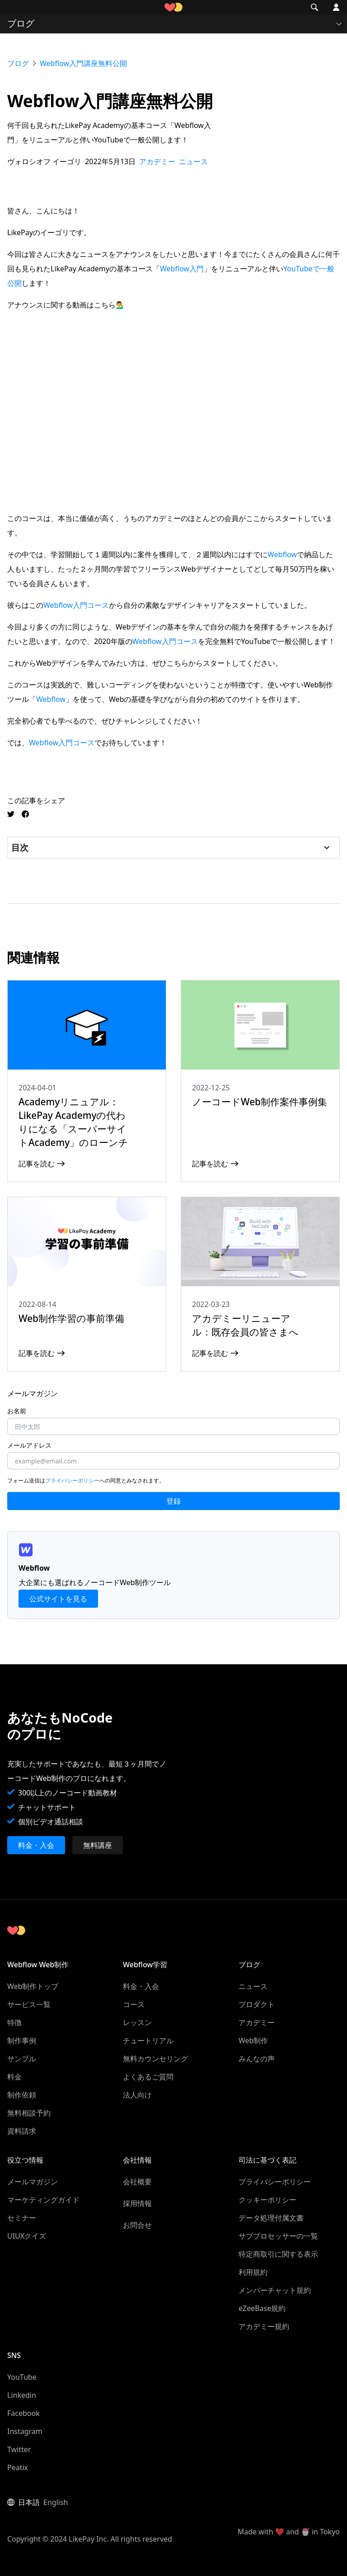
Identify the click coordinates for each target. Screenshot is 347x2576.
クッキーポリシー (267, 2200)
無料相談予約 (29, 2113)
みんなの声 (257, 2059)
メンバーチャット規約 (275, 2290)
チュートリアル (148, 2041)
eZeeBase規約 (262, 2308)
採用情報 (137, 2203)
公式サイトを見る (58, 1599)
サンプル (21, 2059)
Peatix (17, 2467)
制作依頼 (21, 2095)
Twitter (19, 2449)
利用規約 (253, 2272)
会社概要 (137, 2182)
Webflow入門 (182, 269)
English (55, 2502)
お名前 (16, 1411)
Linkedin (21, 2395)
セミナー (21, 2218)
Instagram (24, 2431)
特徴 (14, 2022)
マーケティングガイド (43, 2200)
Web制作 (253, 2041)
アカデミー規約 (264, 2326)
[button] (12, 7)
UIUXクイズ (26, 2236)
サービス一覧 (29, 2004)
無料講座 (97, 1845)
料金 (14, 2077)
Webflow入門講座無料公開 (83, 63)
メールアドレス (29, 1445)
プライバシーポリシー (72, 1480)
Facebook (23, 2413)
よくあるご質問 (148, 2077)
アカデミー (257, 2022)
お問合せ (137, 2225)
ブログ (18, 63)
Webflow (282, 554)
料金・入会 (36, 1845)
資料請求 (21, 2131)
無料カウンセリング (155, 2059)
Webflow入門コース (76, 605)
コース (134, 2004)
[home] (173, 7)
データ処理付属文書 (271, 2218)
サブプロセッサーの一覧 (278, 2236)
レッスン (137, 2022)
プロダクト (257, 2004)
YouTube (22, 2377)
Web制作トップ (32, 1986)
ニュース (253, 1986)
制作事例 (21, 2041)
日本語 (29, 2502)
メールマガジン (32, 2182)
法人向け (137, 2095)
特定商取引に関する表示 (278, 2254)
